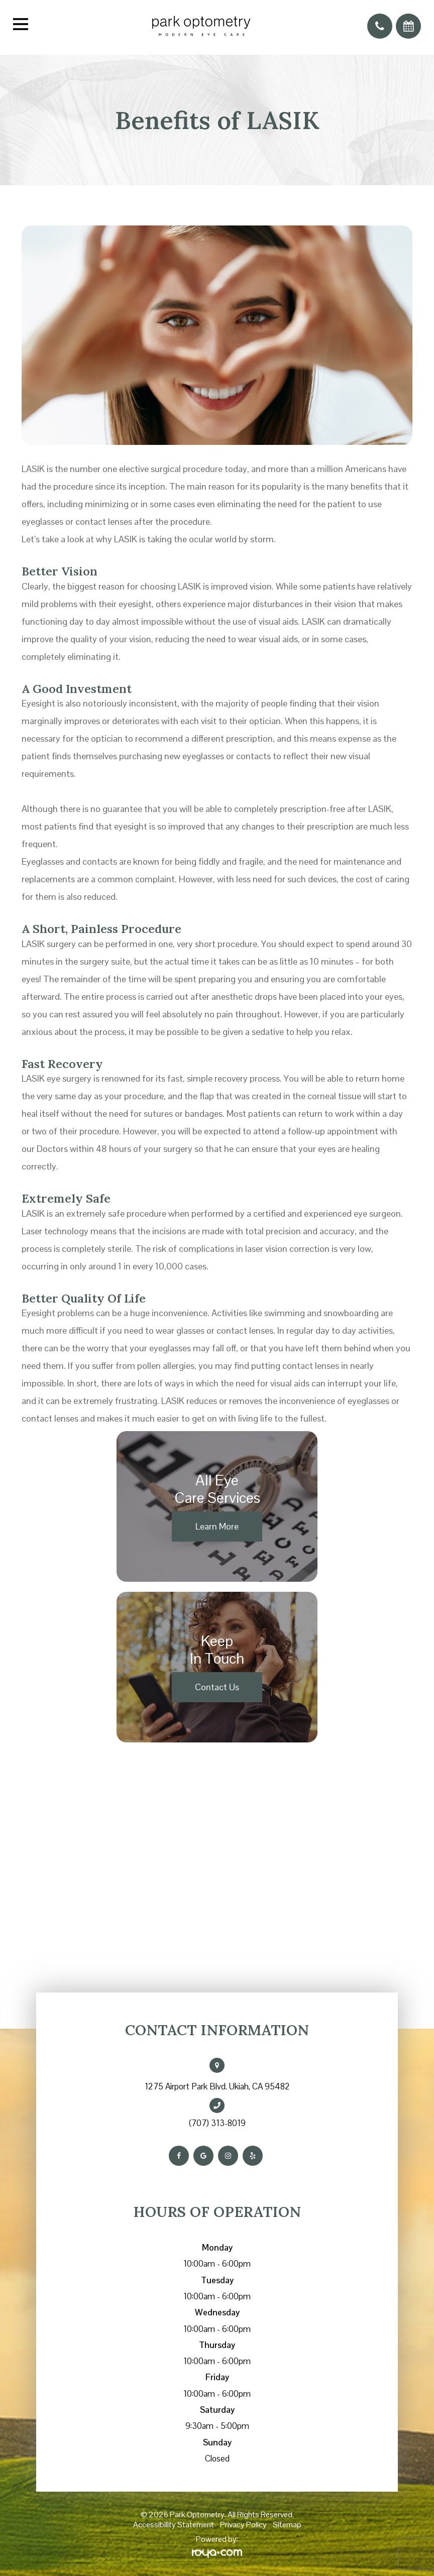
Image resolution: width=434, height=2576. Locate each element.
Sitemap (287, 2524)
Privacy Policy (243, 2524)
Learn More (217, 1526)
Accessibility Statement (173, 2524)
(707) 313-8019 (217, 2123)
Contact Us (217, 1687)
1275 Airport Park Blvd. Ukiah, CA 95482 (217, 2086)
